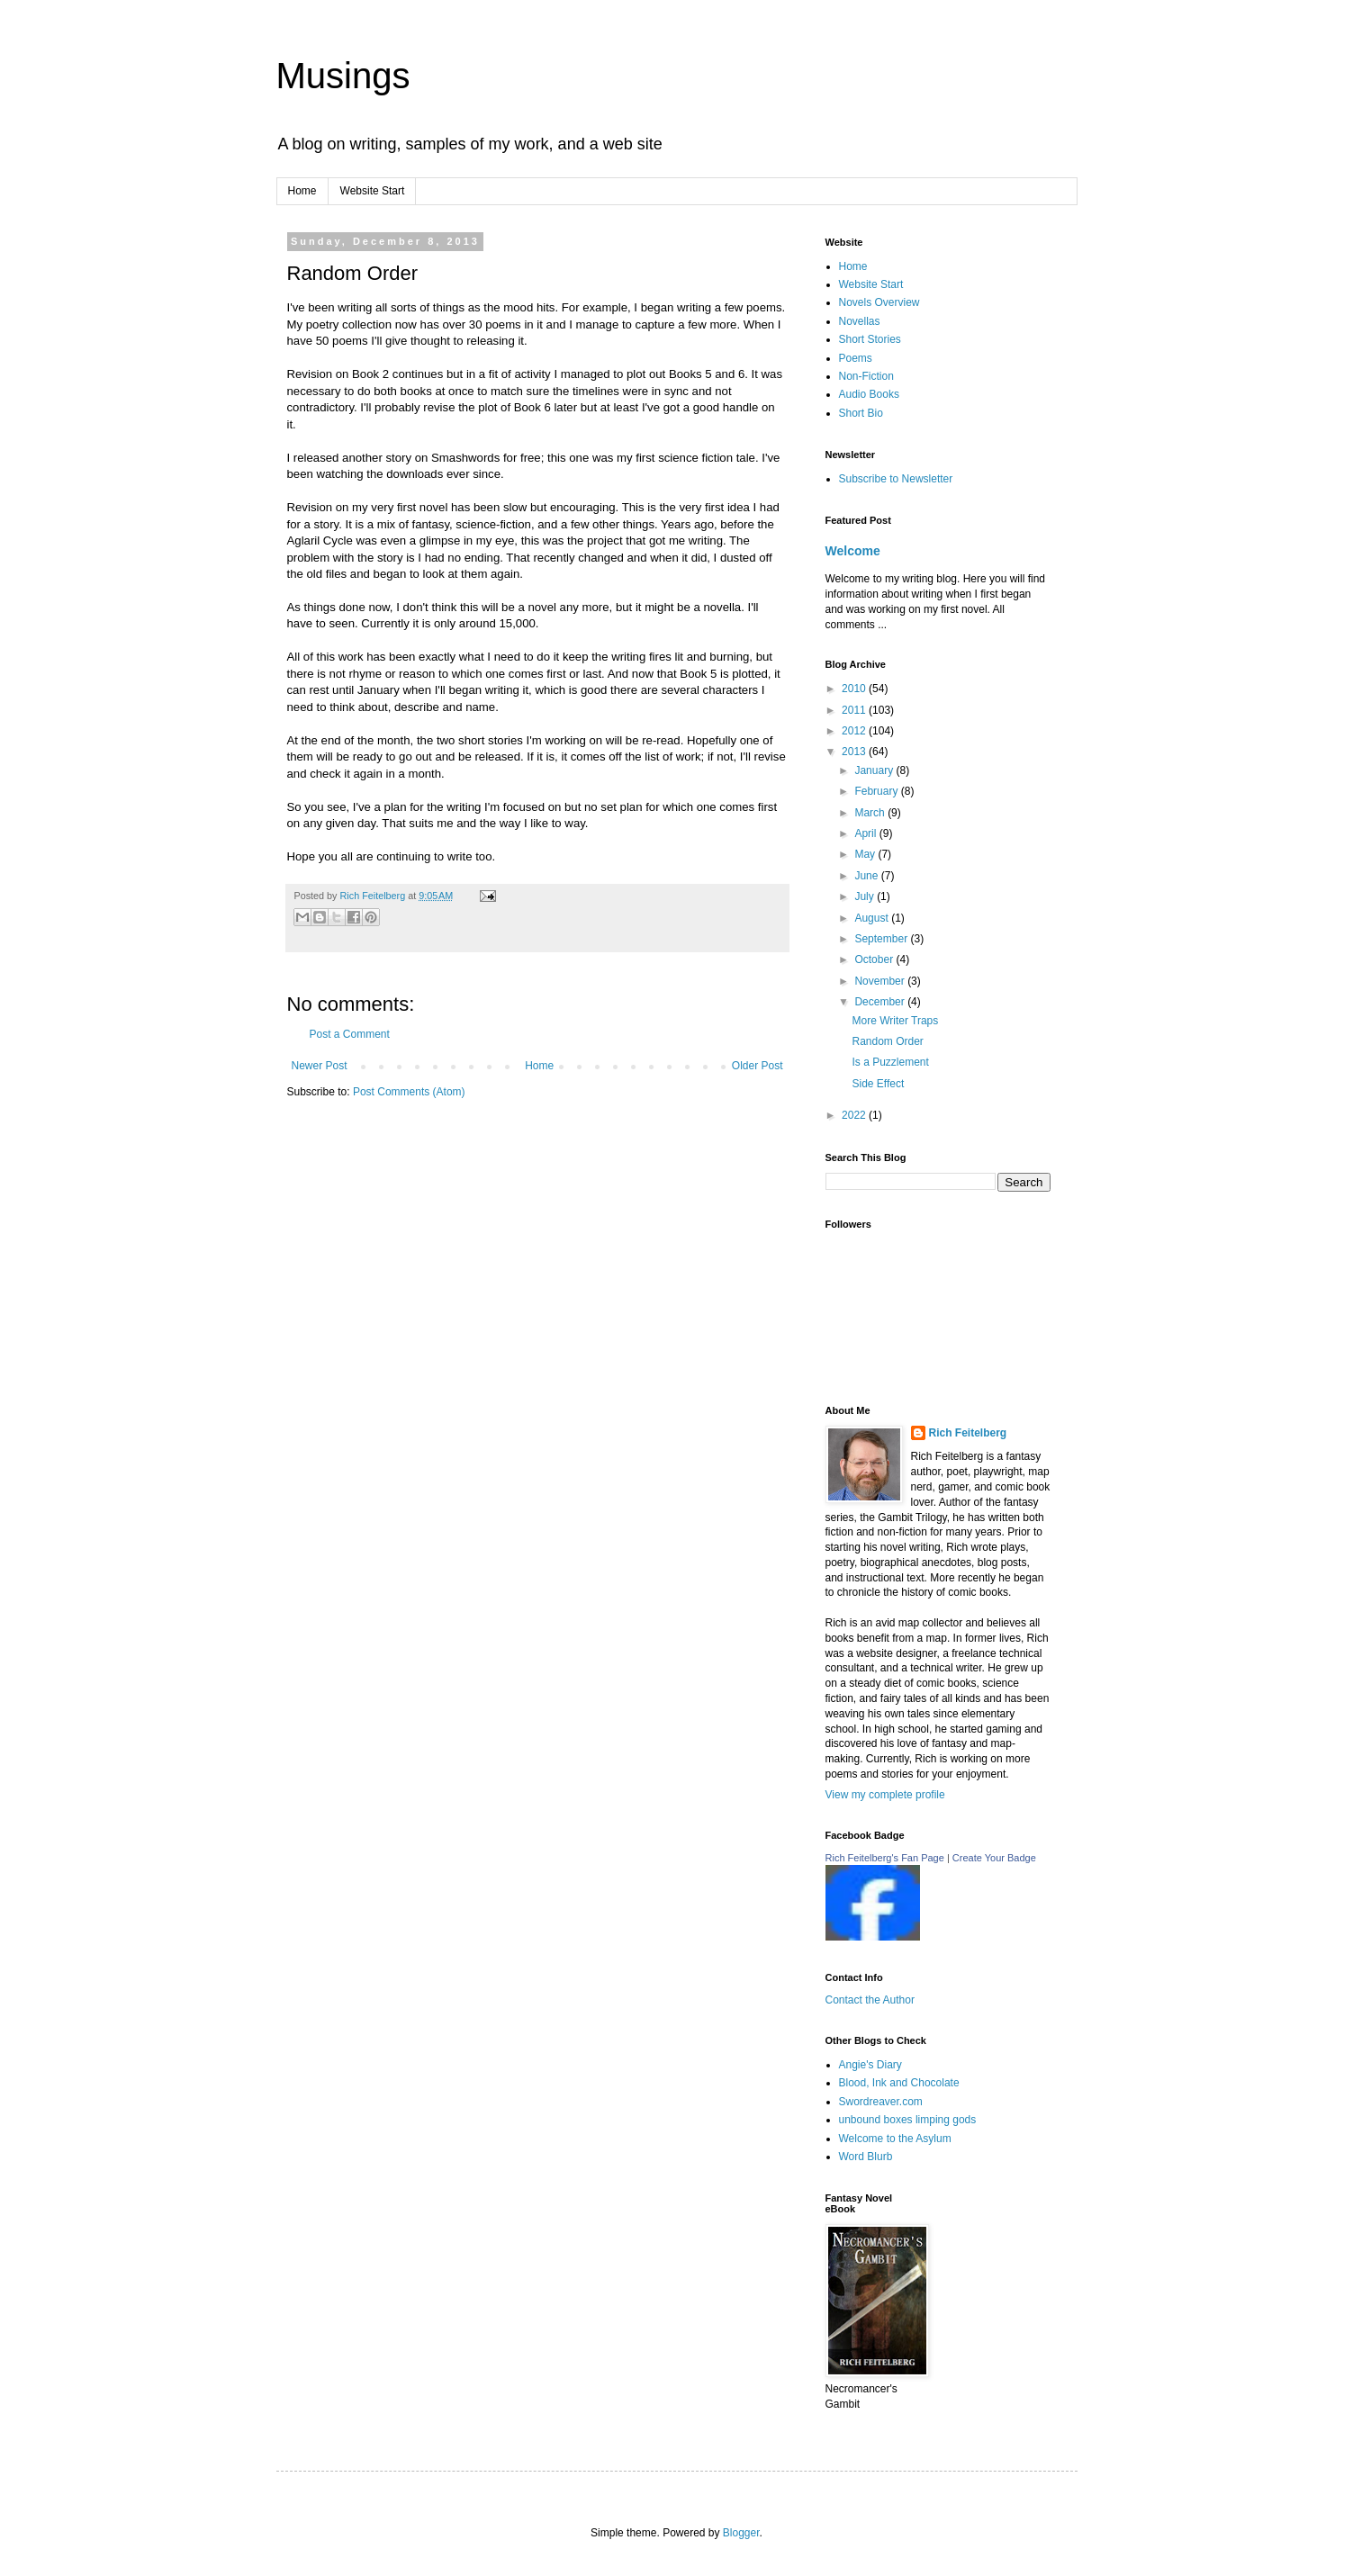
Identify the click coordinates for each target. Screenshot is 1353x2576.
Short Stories (870, 339)
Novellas (859, 321)
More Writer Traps (895, 1020)
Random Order (887, 1041)
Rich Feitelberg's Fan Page (884, 1857)
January (875, 770)
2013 (855, 751)
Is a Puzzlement (890, 1062)
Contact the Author (870, 2000)
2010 (855, 688)
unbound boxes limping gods (908, 2119)
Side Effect (878, 1083)
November (880, 981)
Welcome (852, 551)
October (875, 959)
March (871, 812)
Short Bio (861, 413)
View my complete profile (885, 1794)
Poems (855, 358)
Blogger (741, 2532)
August (872, 918)
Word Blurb (866, 2156)
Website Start (372, 191)
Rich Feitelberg (374, 895)
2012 (855, 731)
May (866, 854)
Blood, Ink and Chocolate (899, 2082)
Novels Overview (879, 302)
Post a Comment (350, 1034)
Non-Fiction (866, 376)
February (877, 791)
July (865, 896)
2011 (855, 710)
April (866, 833)
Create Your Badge (994, 1857)
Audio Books (869, 394)
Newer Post (319, 1065)
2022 (855, 1115)
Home (302, 191)
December (880, 1001)
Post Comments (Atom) (409, 1091)
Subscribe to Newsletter (896, 479)
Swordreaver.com (881, 2101)
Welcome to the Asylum (895, 2138)
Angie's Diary (870, 2064)
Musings (343, 75)
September (882, 938)
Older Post (757, 1065)
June (867, 875)
